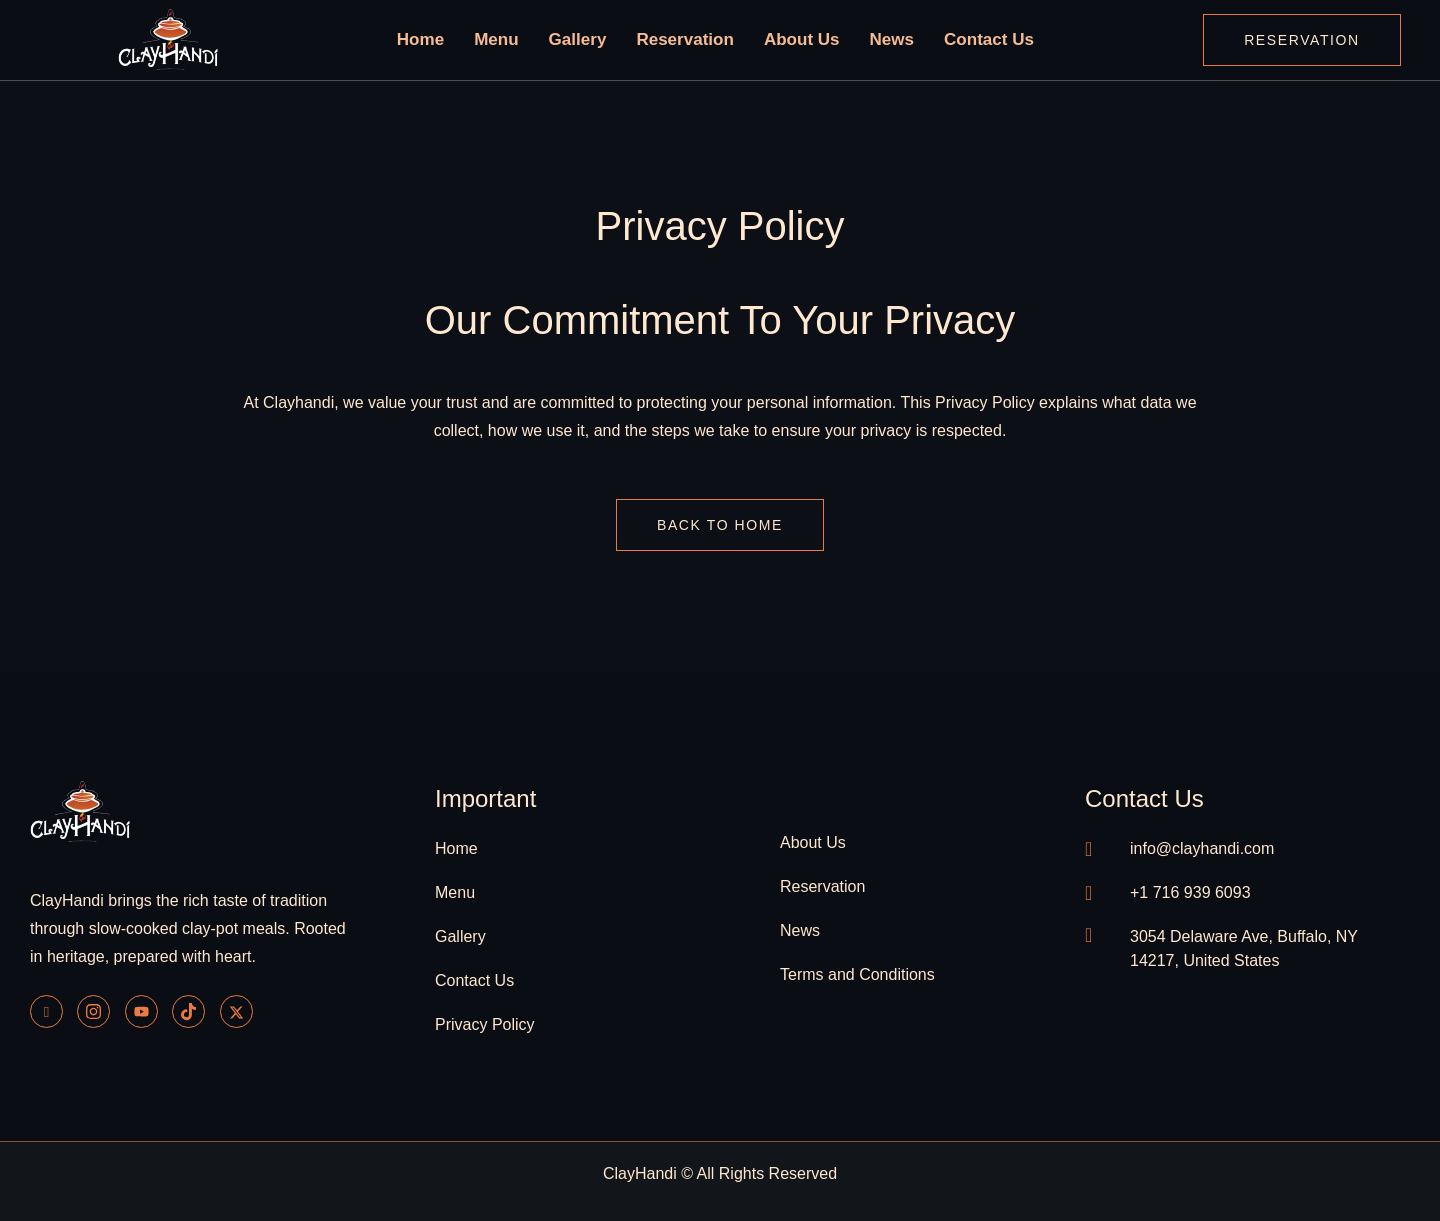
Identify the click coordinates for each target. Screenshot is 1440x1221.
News (877, 39)
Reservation (689, 39)
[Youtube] (141, 1011)
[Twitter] (236, 1011)
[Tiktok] (188, 1011)
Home (445, 39)
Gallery (590, 39)
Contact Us (967, 39)
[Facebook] (46, 1011)
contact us (1144, 798)
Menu (515, 39)
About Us (795, 39)
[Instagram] (93, 1011)
